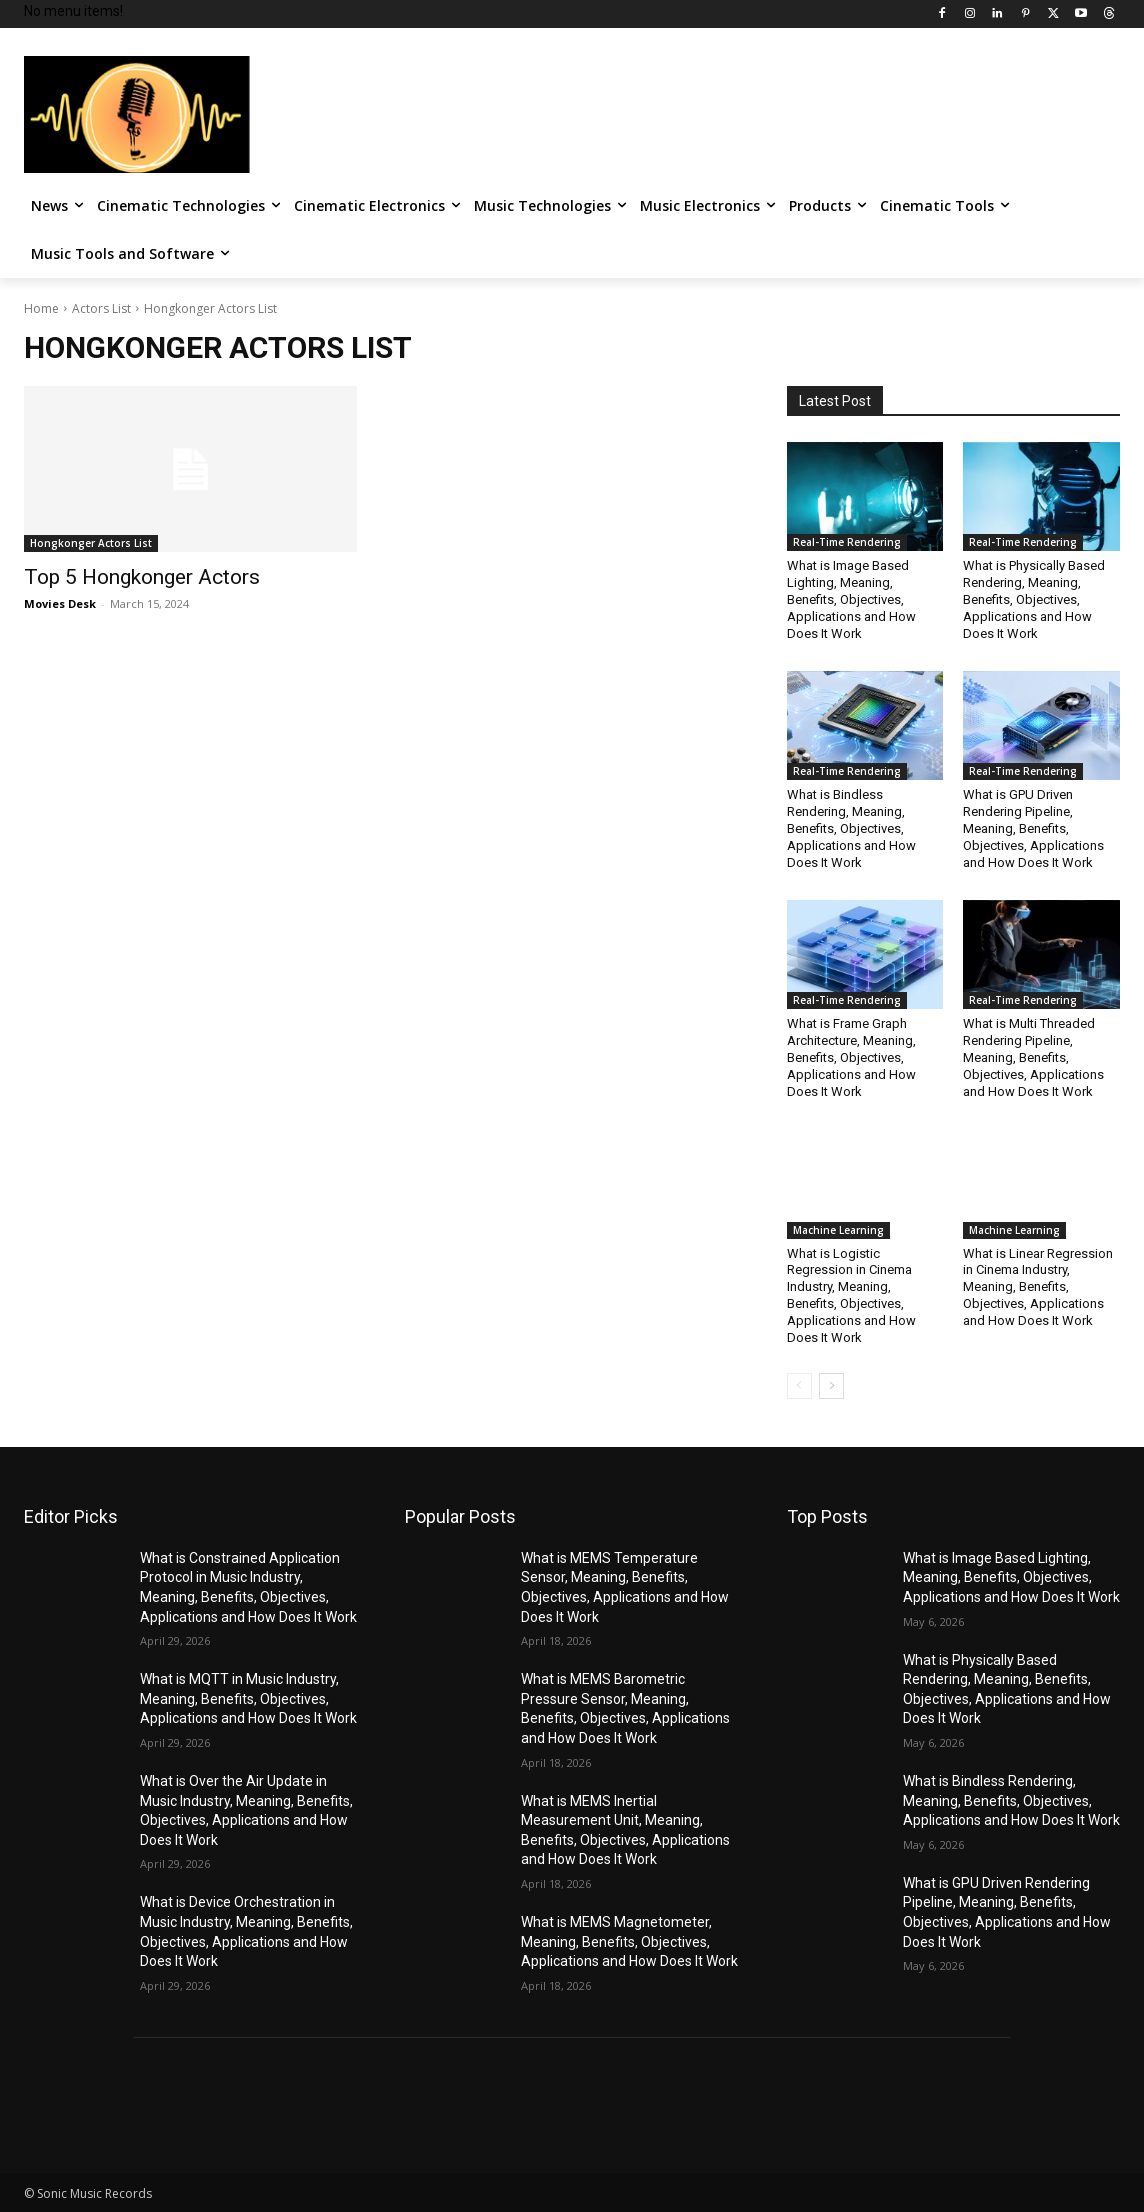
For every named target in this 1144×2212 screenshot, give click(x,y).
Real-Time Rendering (847, 542)
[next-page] (831, 1386)
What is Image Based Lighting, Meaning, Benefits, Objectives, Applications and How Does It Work (851, 599)
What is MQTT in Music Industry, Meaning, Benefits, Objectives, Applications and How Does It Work (248, 1698)
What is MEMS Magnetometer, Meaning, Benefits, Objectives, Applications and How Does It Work (629, 1941)
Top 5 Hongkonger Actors (142, 577)
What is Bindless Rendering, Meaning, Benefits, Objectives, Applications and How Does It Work (851, 828)
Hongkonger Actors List (91, 543)
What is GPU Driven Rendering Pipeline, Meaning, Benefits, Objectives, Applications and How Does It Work (1033, 828)
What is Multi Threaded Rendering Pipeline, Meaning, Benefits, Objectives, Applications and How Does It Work (1033, 1057)
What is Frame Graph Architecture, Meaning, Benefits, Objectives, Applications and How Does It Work (851, 1057)
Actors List (101, 308)
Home (41, 308)
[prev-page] (799, 1386)
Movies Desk (60, 603)
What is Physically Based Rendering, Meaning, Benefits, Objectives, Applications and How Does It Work (1034, 599)
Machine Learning (838, 1230)
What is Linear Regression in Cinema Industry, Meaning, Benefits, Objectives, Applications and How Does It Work (1038, 1287)
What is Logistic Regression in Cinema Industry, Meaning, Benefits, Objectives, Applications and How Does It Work (851, 1295)
